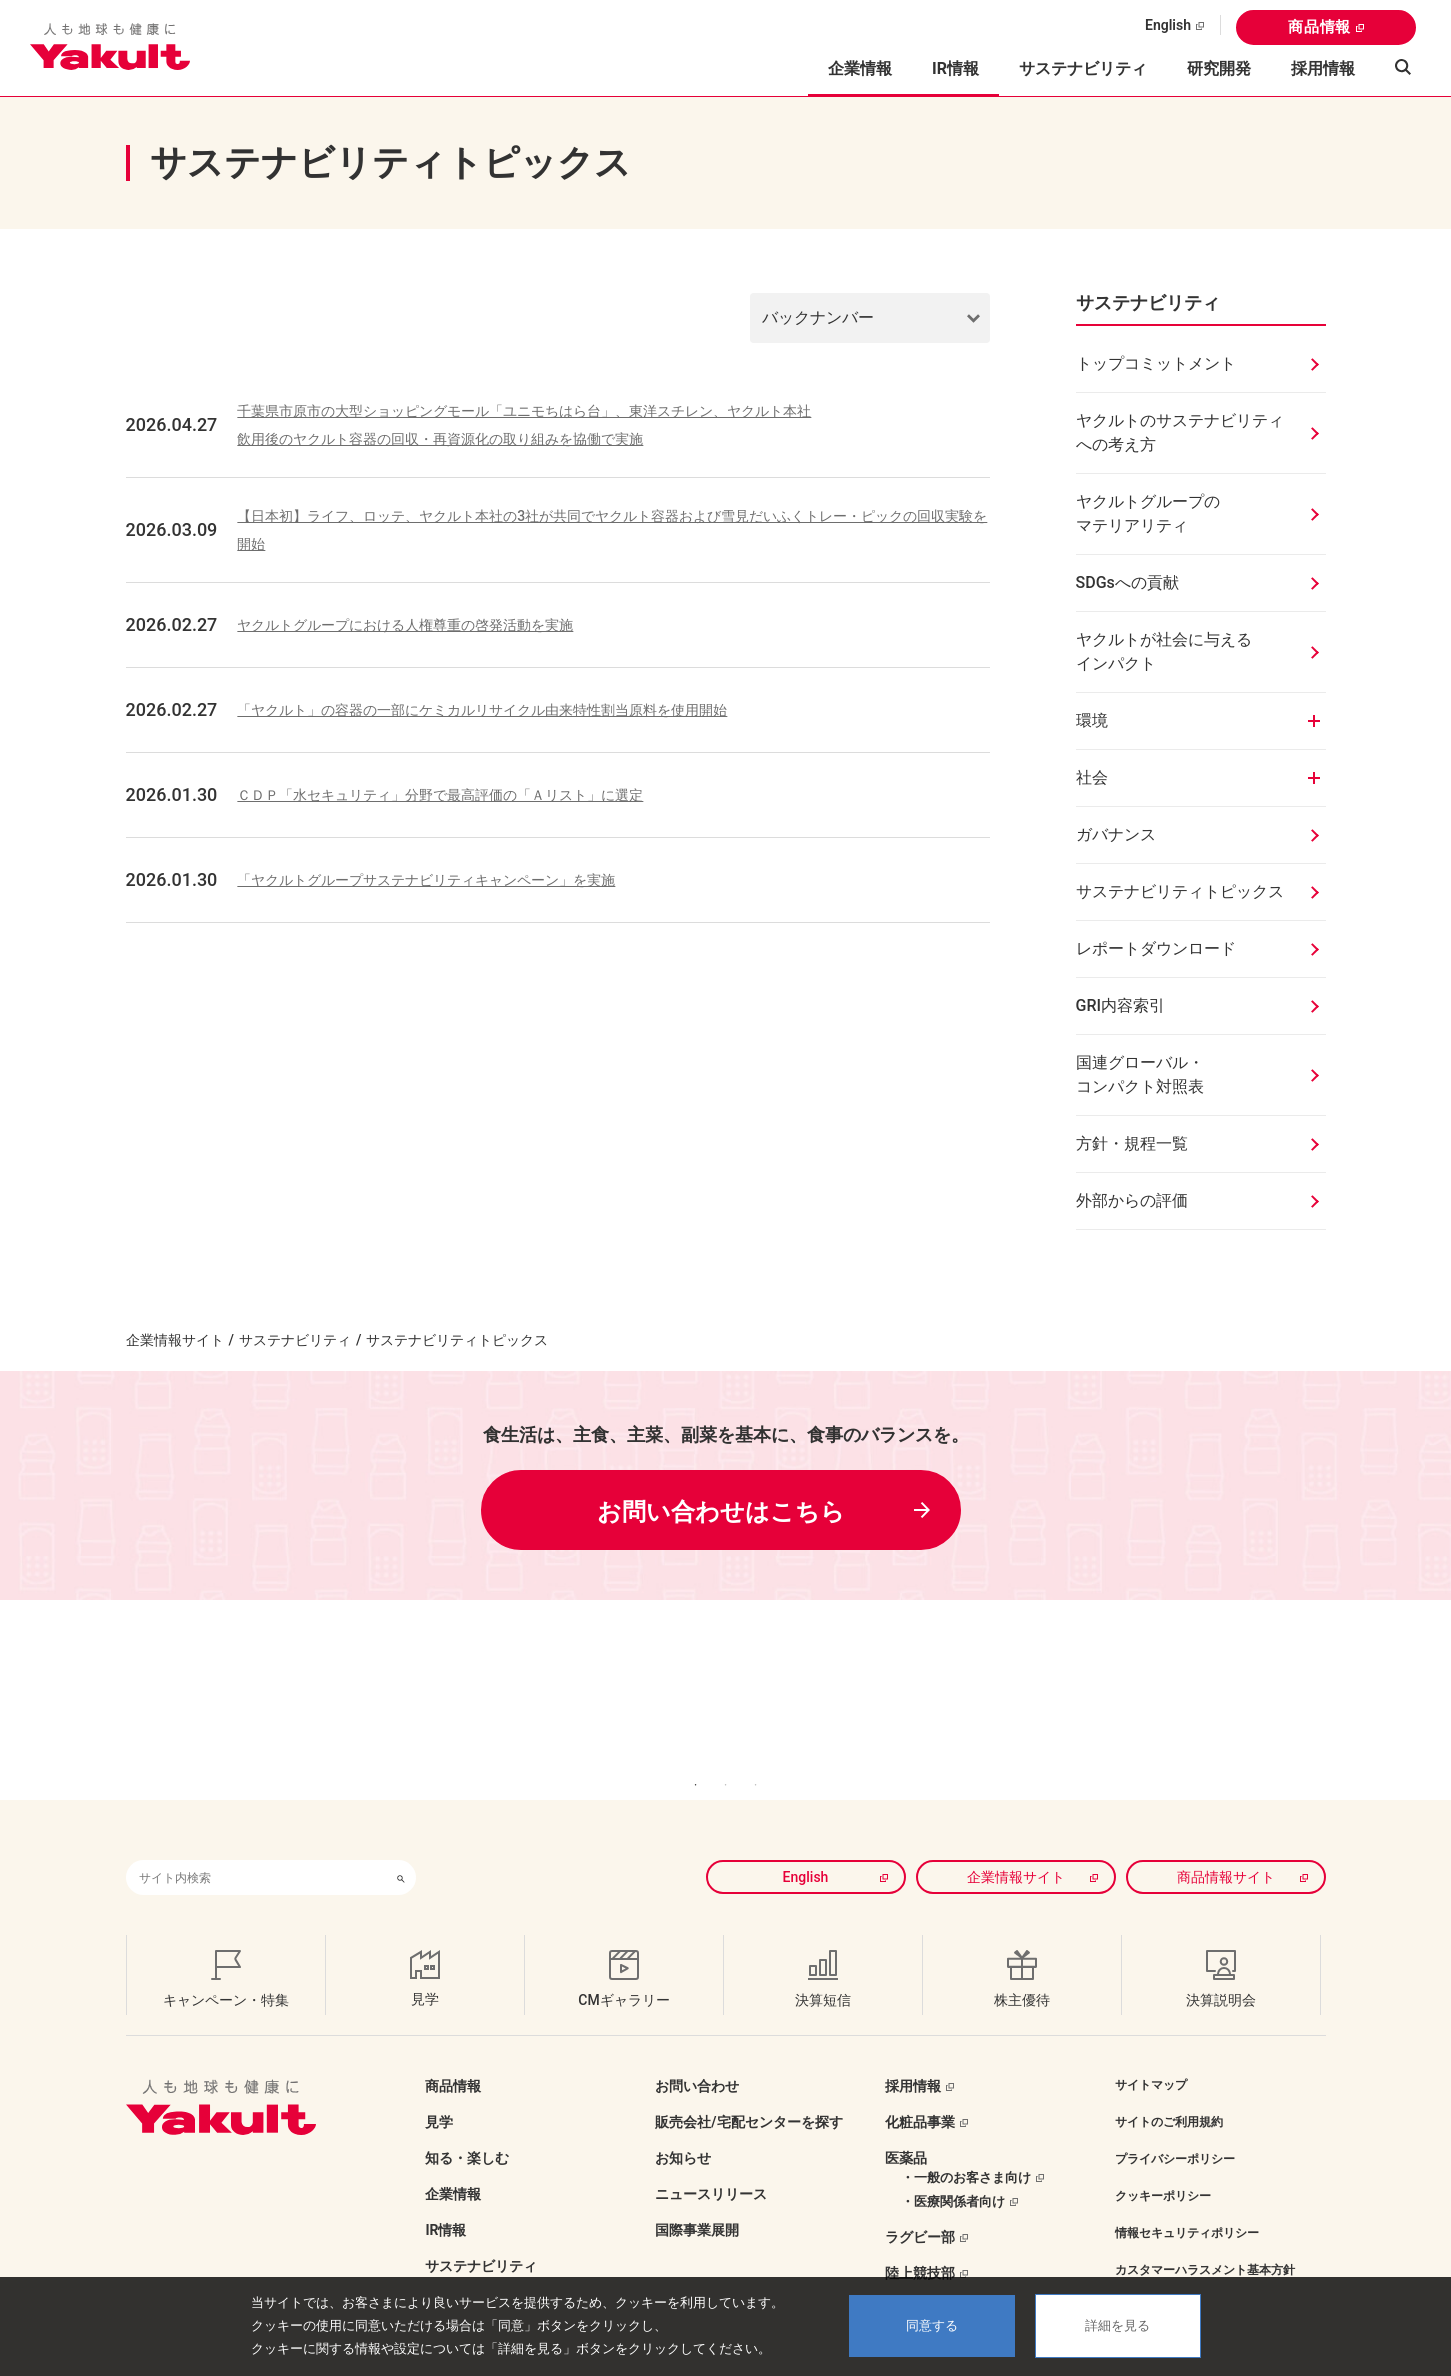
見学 (439, 2092)
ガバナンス (1116, 834)
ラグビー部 (920, 2207)
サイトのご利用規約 (1169, 2092)
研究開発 (1219, 68)
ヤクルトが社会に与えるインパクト (1164, 651)
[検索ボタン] (401, 1847)
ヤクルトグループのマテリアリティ (1148, 513)
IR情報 (445, 2200)
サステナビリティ (1083, 68)
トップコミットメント (1156, 363)
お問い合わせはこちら (721, 1512)
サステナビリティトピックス (1180, 891)
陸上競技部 (920, 2243)
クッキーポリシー (1163, 2166)
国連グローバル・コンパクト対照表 (1140, 1074)
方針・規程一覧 (1132, 1143)
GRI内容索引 (1121, 1005)
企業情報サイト (175, 1340)
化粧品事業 (920, 2092)
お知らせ (683, 2128)
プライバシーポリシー (1175, 2129)
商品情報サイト (1226, 1847)
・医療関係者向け (953, 2171)
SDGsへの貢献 (1127, 582)
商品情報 (1319, 27)
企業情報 (453, 2164)
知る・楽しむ (467, 2128)
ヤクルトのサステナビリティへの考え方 (1180, 432)
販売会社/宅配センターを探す (748, 2092)
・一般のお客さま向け (966, 2147)
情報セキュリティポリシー (1187, 2203)
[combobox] (256, 1847)
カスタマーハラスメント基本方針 (1205, 2240)
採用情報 (1323, 68)
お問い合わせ (697, 2056)
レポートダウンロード (1156, 948)
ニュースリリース (711, 2164)
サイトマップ (1151, 2055)
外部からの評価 (1132, 1200)
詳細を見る (1117, 2325)
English (1168, 25)
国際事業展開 (697, 2200)
